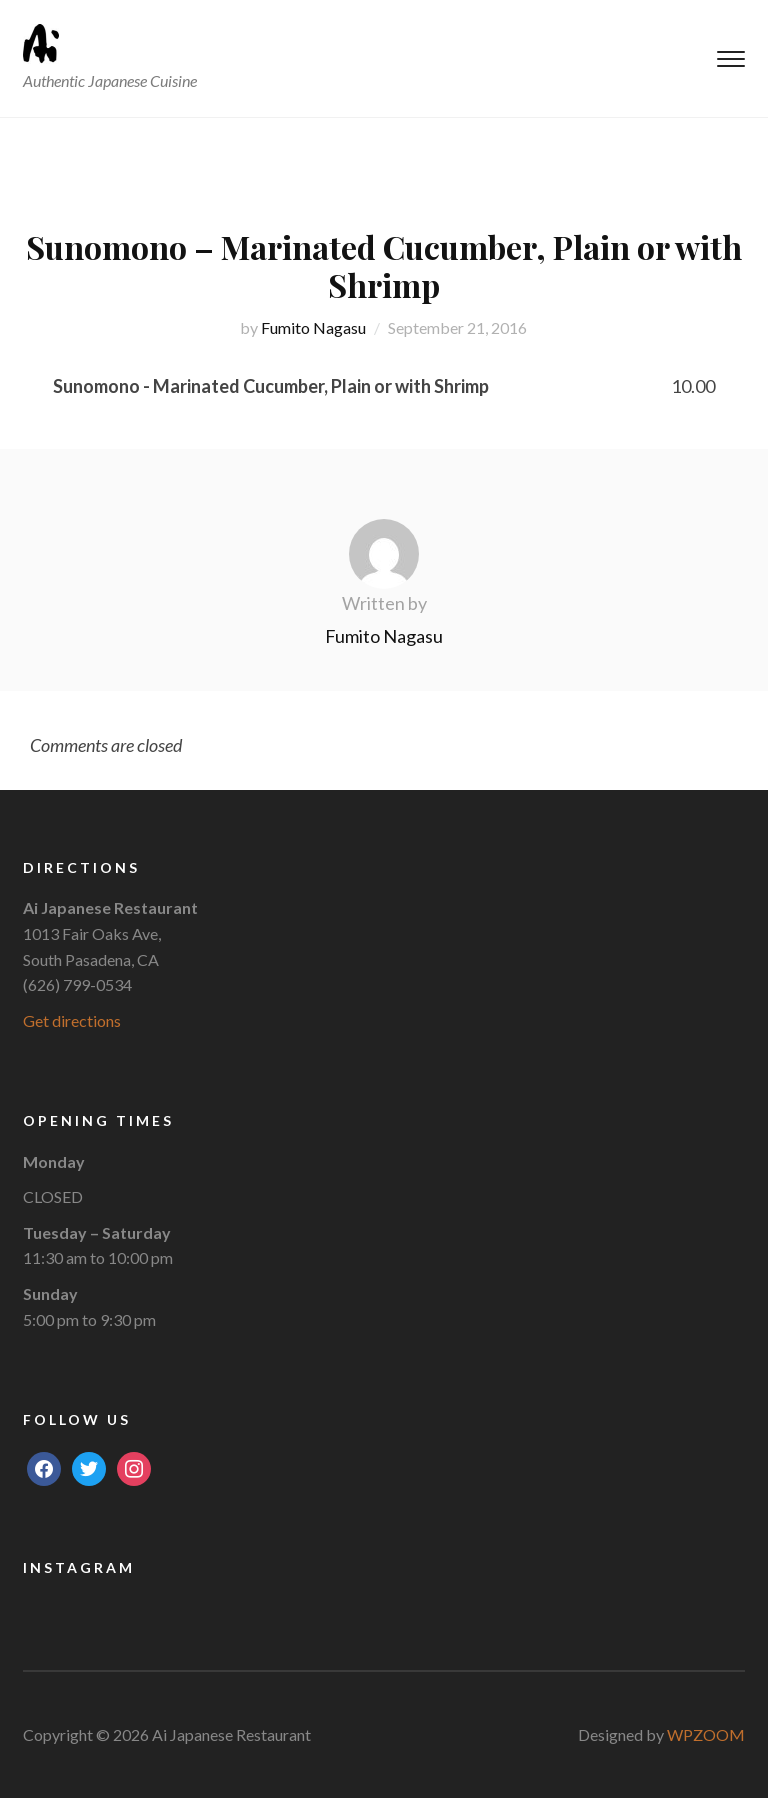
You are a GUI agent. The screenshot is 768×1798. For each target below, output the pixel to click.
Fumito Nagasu (313, 327)
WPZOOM (706, 1734)
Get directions (72, 1020)
